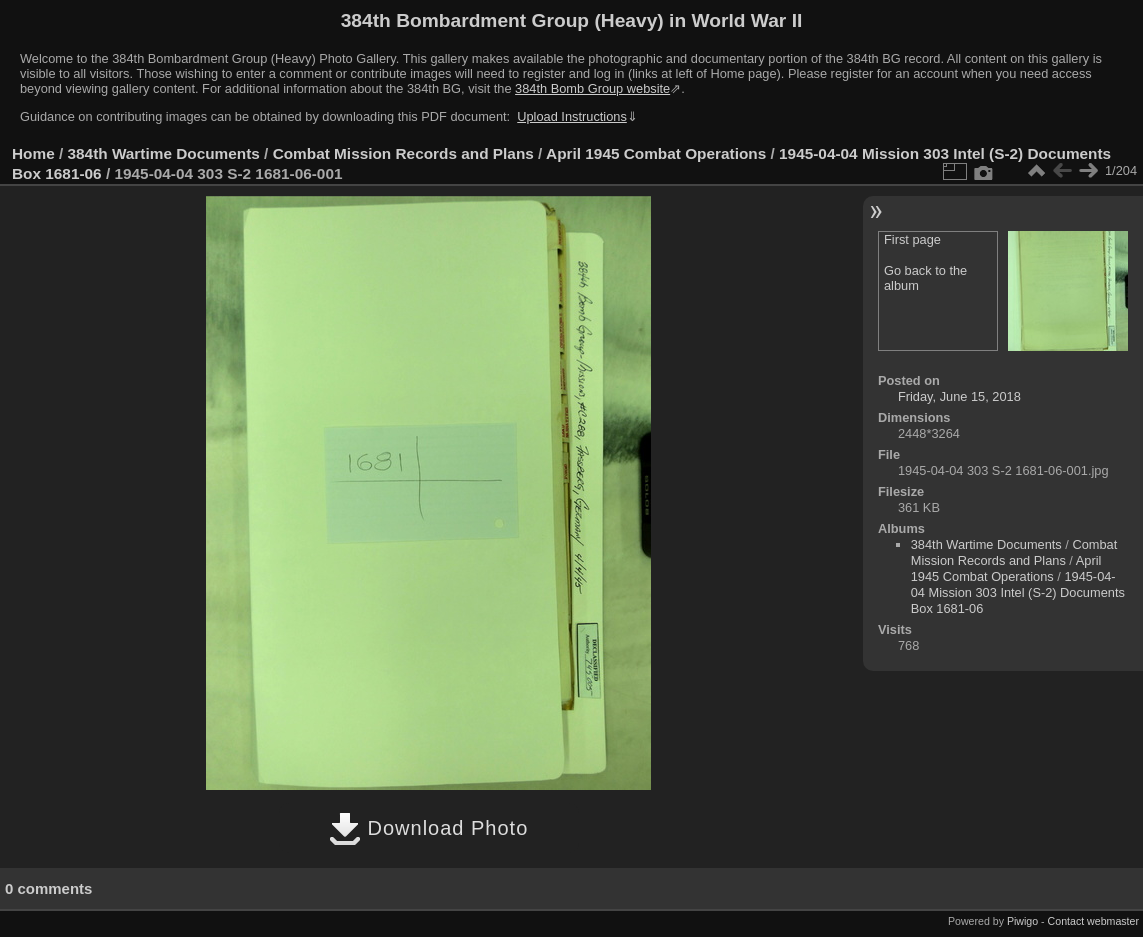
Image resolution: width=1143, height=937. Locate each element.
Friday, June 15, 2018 (959, 396)
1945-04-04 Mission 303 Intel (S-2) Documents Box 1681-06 (1018, 592)
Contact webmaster (1093, 921)
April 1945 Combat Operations (656, 153)
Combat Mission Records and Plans (403, 153)
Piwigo (1022, 921)
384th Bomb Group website (592, 88)
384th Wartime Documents (164, 153)
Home (33, 153)
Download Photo (428, 828)
